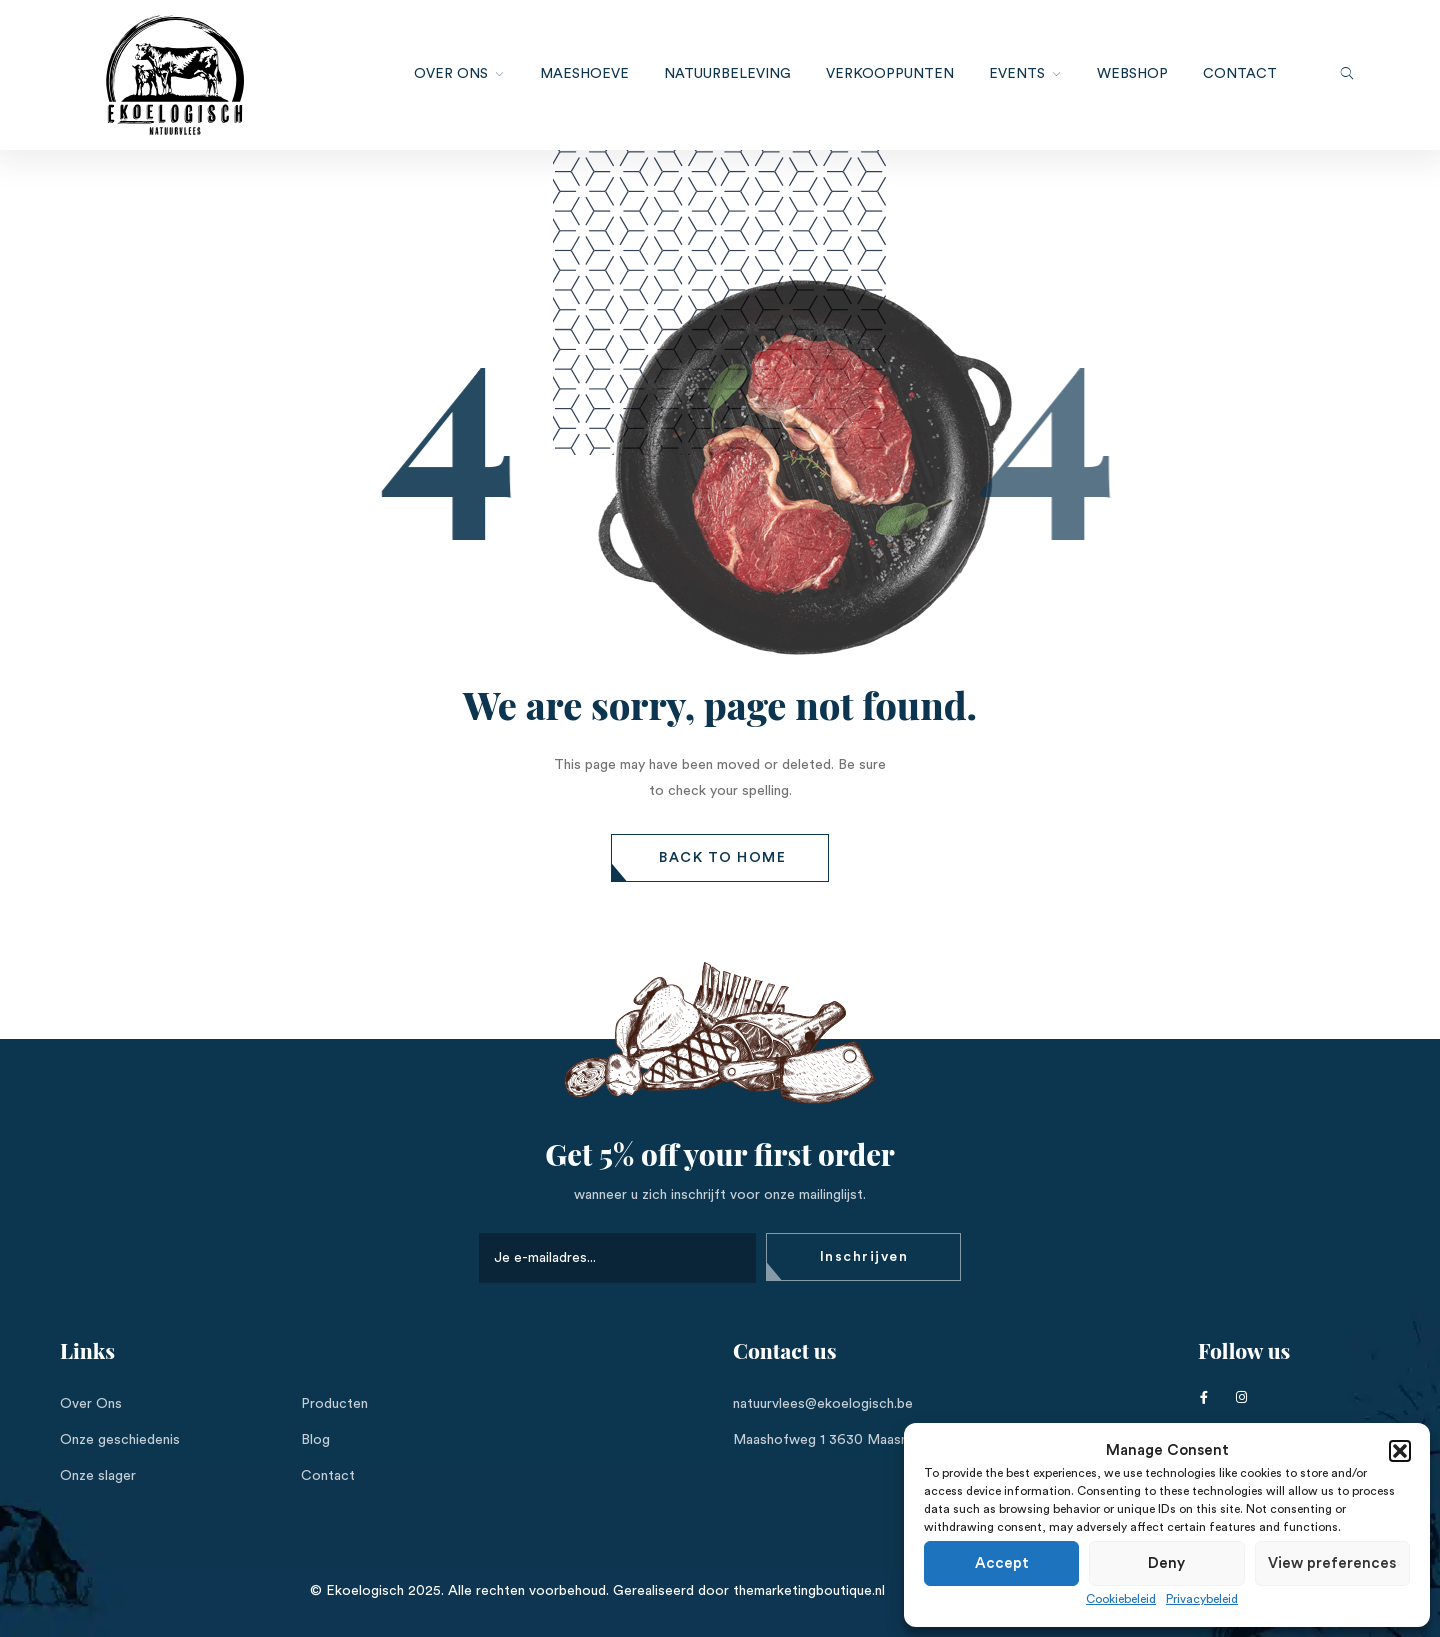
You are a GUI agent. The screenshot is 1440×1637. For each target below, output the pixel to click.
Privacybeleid (1202, 1599)
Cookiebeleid (1121, 1599)
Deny (1166, 1563)
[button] (1400, 1451)
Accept (1002, 1563)
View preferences (1332, 1563)
